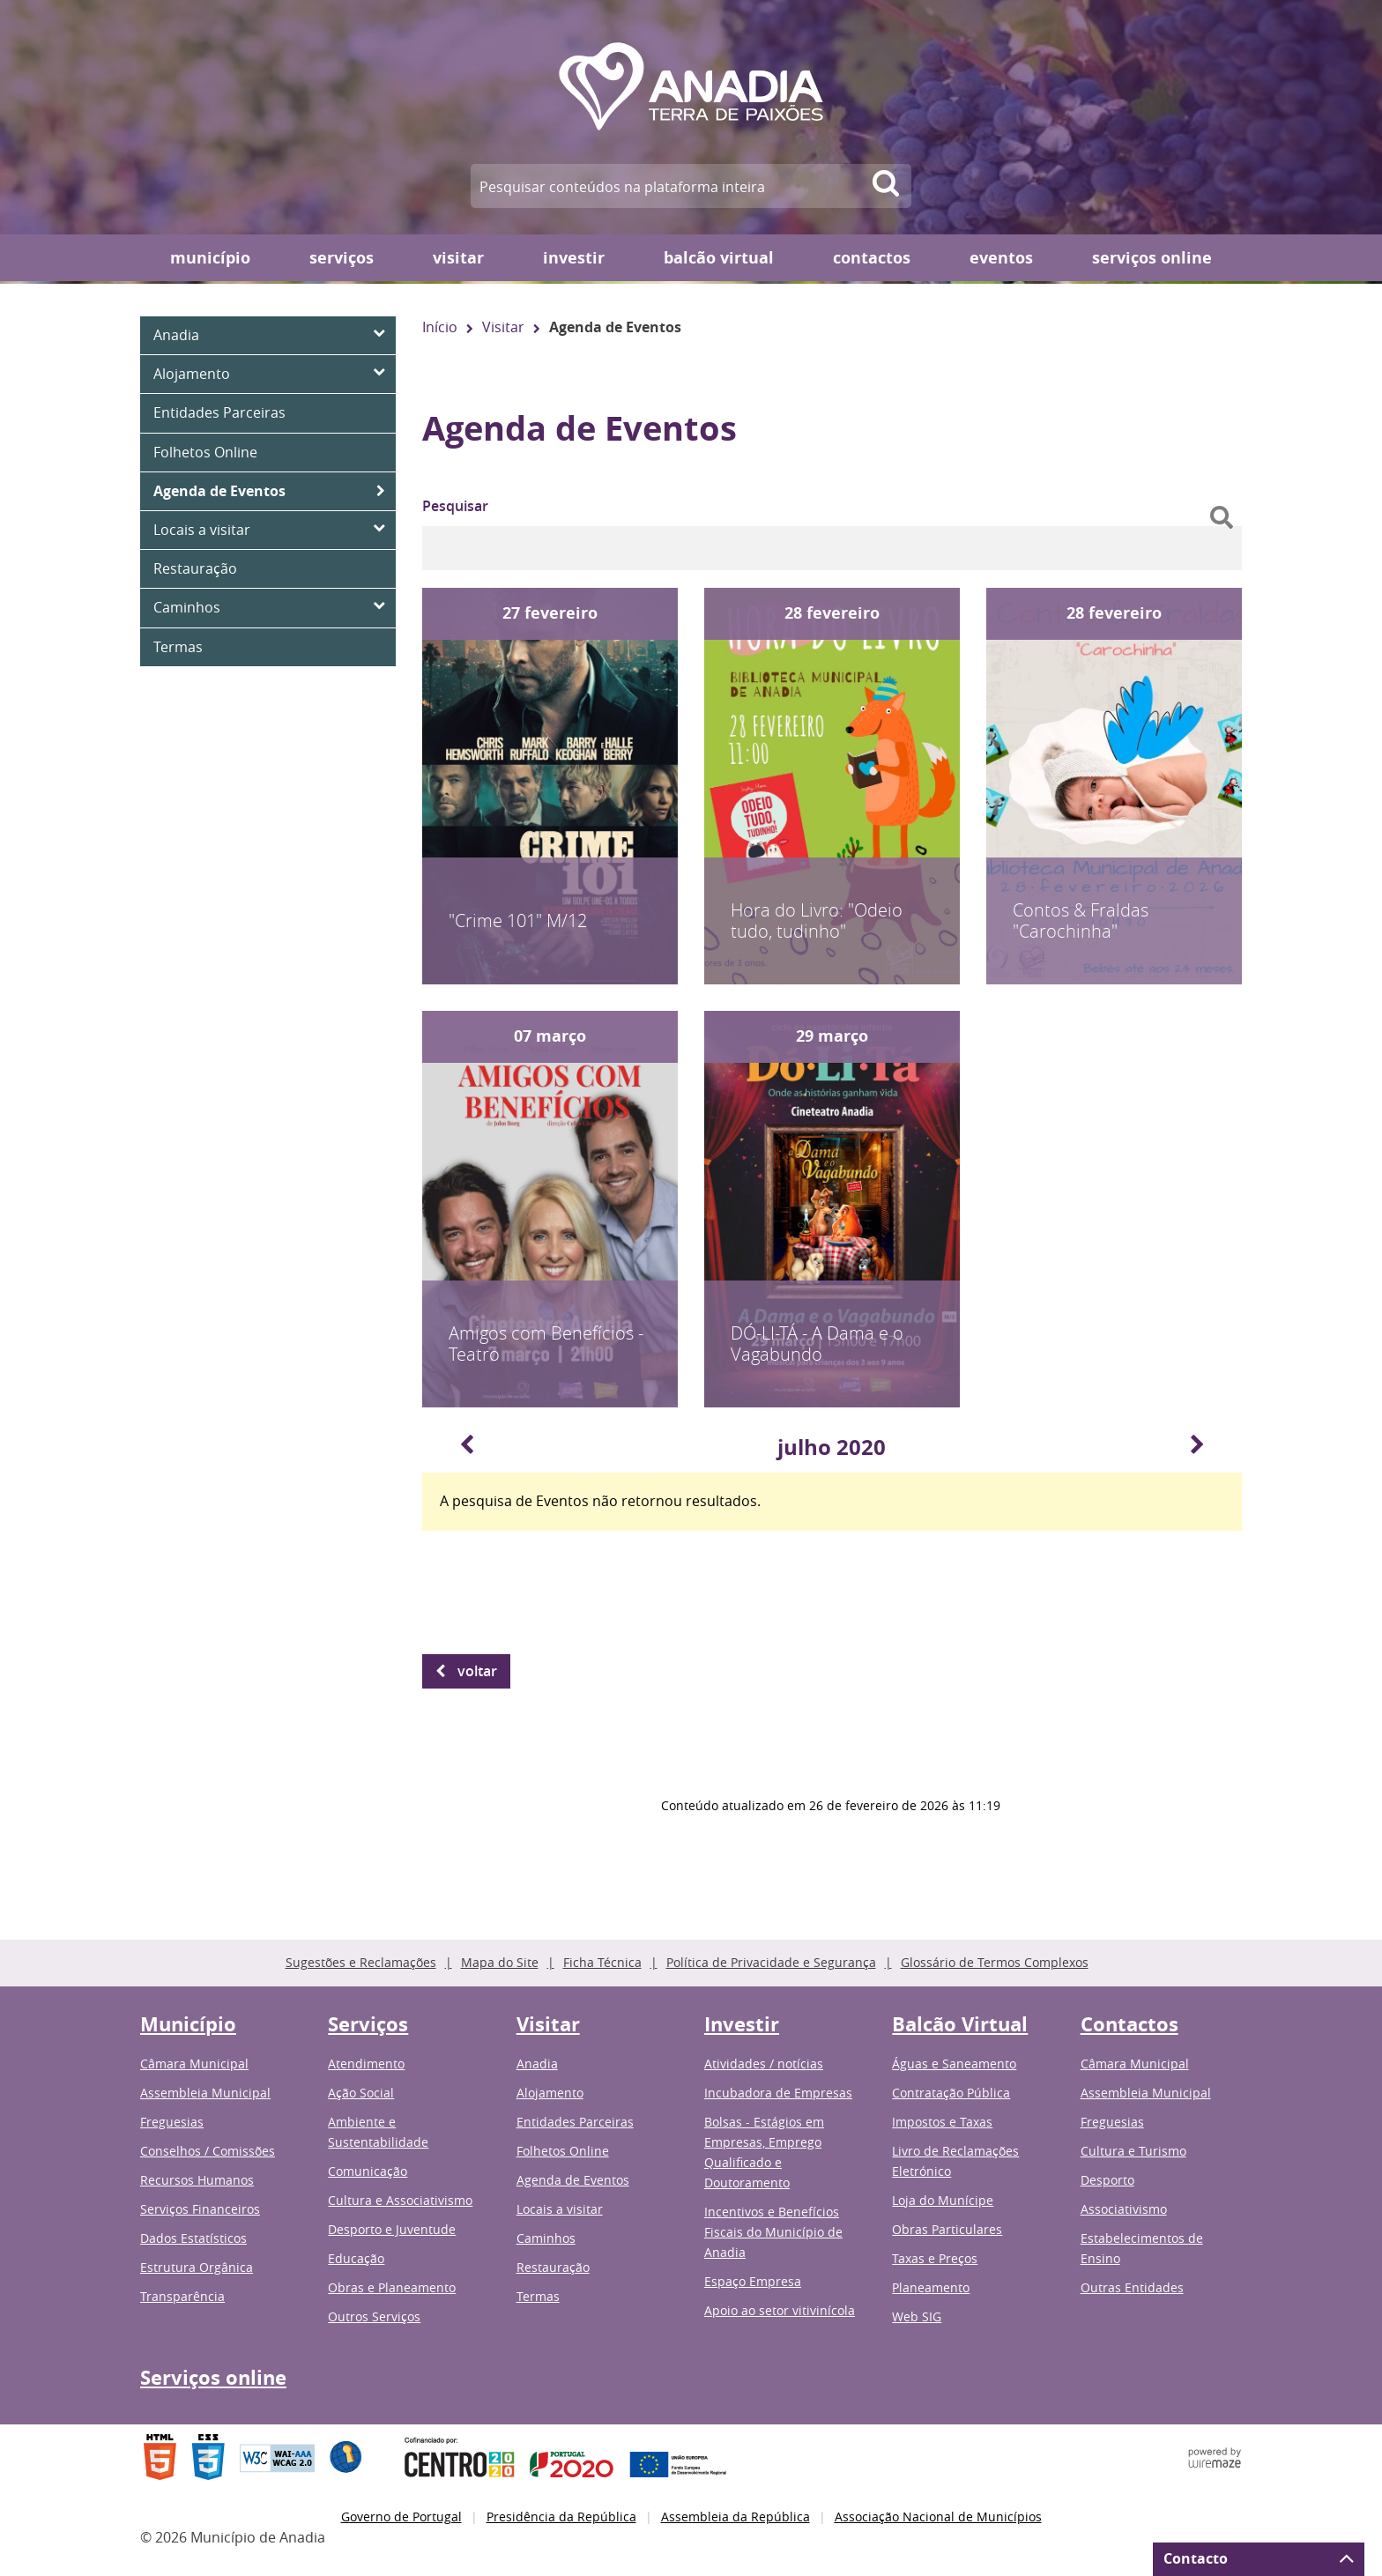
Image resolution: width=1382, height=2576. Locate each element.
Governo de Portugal (401, 2516)
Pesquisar (455, 506)
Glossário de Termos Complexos (995, 1962)
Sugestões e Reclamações (361, 1962)
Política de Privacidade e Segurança (771, 1962)
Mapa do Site (500, 1962)
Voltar (477, 1671)
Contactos (871, 258)
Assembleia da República (735, 2516)
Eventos (1001, 258)
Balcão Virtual (719, 258)
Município (210, 258)
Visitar (458, 258)
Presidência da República (561, 2516)
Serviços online (1152, 258)
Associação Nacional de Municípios (938, 2516)
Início (439, 327)
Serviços (341, 258)
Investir (574, 258)
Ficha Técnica (602, 1962)
